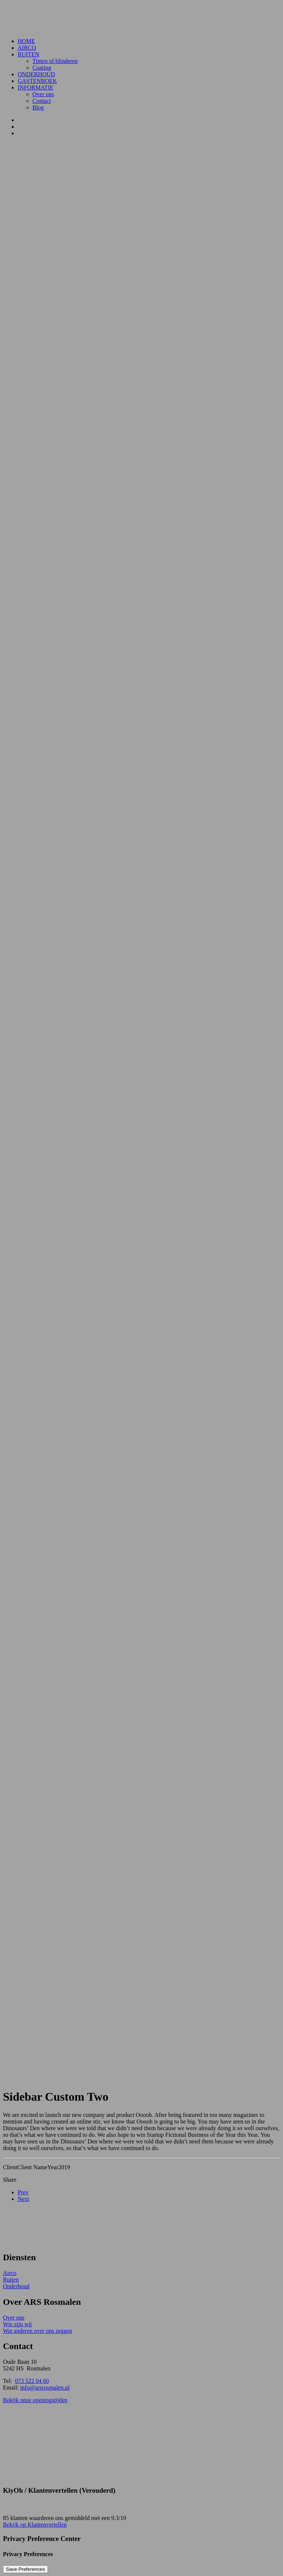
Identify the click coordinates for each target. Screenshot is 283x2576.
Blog (38, 107)
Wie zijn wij (17, 2324)
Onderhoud (36, 74)
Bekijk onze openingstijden (35, 2400)
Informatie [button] (35, 87)
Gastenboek (37, 81)
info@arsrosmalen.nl (45, 2387)
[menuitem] (149, 41)
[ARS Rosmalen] (141, 17)
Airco (27, 48)
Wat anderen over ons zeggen (37, 2331)
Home (26, 41)
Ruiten (28, 54)
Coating (41, 67)
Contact (41, 101)
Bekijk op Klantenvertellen (35, 2524)
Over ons (43, 94)
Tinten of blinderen (55, 61)
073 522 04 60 (32, 2381)
